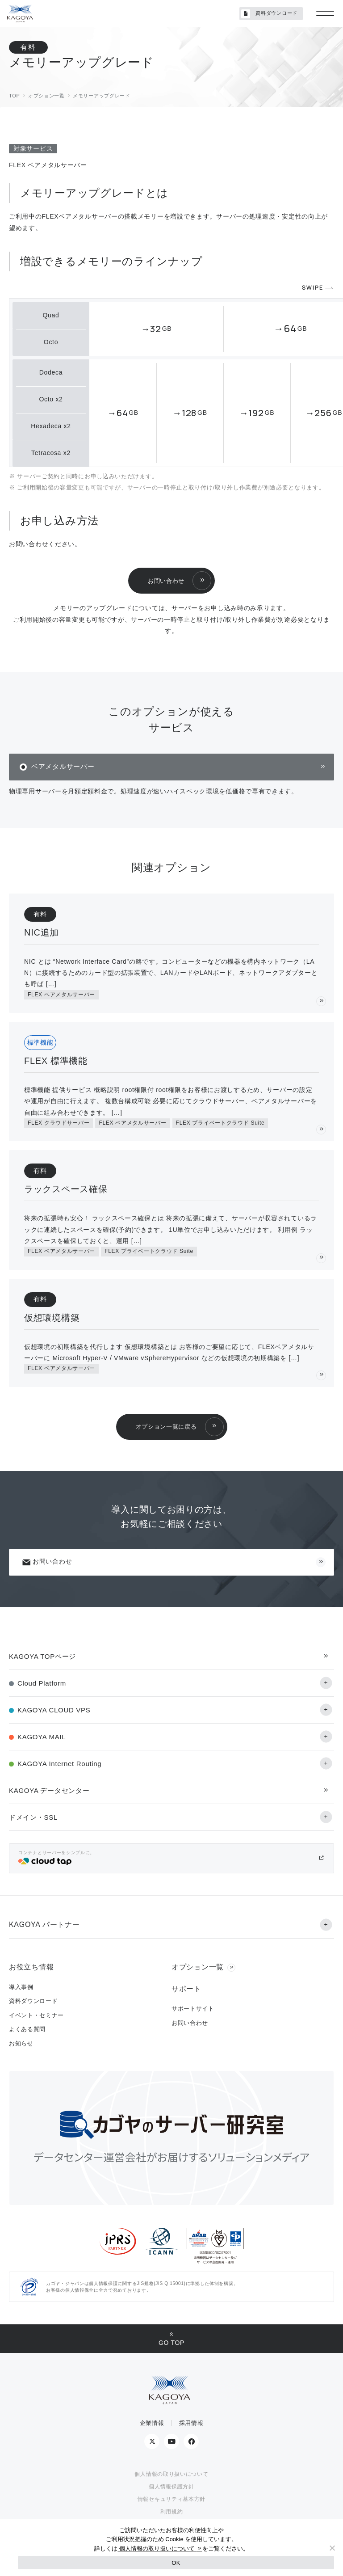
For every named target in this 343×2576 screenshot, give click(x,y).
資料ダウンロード (269, 13)
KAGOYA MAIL (41, 1737)
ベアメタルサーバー (62, 766)
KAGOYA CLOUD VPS (53, 1710)
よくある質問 (27, 2029)
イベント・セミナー (36, 2015)
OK (176, 2562)
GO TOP (171, 2342)
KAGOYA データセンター (49, 1790)
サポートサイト (193, 2008)
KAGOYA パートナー (44, 1924)
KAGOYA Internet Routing (59, 1763)
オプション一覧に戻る (166, 1426)
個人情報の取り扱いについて (171, 2474)
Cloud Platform (41, 1683)
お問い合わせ (166, 581)
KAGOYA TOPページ (42, 1656)
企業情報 (152, 2423)
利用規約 (171, 2512)
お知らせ (21, 2043)
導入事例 (21, 1987)
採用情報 (191, 2423)
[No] (331, 2547)
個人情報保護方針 (171, 2486)
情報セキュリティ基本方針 (171, 2499)
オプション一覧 (198, 1967)
